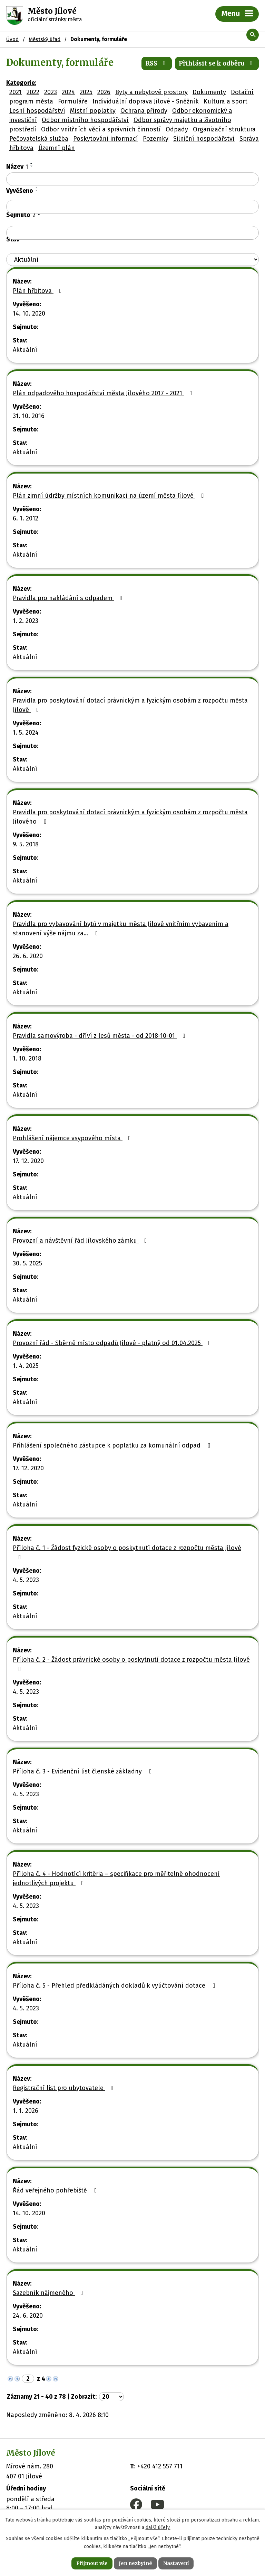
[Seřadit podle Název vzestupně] (32, 163)
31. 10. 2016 (29, 416)
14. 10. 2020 (29, 313)
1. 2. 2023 (25, 621)
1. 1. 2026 (25, 2111)
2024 (68, 92)
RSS (156, 63)
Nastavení (176, 2563)
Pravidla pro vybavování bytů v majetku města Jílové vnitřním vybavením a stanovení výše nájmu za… (120, 928)
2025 (86, 92)
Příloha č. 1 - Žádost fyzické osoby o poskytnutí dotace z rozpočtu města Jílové (127, 1552)
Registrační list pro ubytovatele (64, 2088)
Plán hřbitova (39, 291)
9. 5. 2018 (26, 844)
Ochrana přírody (143, 111)
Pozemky (155, 138)
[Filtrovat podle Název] (132, 179)
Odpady (177, 129)
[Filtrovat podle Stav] (132, 259)
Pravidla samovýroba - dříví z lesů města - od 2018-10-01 (100, 1036)
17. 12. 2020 (28, 1161)
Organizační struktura (224, 129)
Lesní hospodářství (37, 111)
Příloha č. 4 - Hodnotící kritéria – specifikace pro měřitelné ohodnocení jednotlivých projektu (116, 1878)
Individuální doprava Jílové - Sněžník (145, 101)
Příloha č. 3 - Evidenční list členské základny (84, 1771)
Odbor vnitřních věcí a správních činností (101, 129)
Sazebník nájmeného (49, 2293)
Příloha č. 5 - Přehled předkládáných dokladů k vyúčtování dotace (115, 1985)
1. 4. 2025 (26, 1366)
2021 (15, 92)
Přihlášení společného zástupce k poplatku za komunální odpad (113, 1445)
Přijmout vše (92, 2563)
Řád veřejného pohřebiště (56, 2190)
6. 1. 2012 (25, 518)
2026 (103, 92)
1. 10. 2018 (27, 1058)
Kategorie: (21, 83)
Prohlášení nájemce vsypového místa (73, 1138)
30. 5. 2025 (27, 1263)
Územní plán (56, 148)
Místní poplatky (93, 111)
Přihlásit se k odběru (217, 63)
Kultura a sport (225, 101)
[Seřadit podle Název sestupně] (32, 166)
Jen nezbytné (135, 2563)
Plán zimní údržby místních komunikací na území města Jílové (109, 495)
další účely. (158, 2528)
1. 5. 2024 (26, 732)
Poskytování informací (105, 138)
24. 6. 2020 (28, 2315)
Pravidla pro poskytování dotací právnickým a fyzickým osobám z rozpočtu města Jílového (130, 816)
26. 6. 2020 (28, 956)
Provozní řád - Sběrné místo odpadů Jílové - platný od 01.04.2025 (113, 1343)
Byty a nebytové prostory (151, 92)
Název (17, 166)
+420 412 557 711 (160, 2466)
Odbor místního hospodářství (85, 120)
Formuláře (73, 101)
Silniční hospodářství (204, 138)
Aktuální (25, 350)
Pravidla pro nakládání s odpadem (69, 598)
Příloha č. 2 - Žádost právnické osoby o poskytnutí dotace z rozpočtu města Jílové (131, 1664)
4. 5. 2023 (26, 1580)
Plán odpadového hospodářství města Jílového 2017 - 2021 (104, 393)
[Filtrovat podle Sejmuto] (132, 233)
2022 (33, 92)
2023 (50, 92)
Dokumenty (209, 92)
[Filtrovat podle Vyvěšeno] (132, 206)
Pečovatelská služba (38, 138)
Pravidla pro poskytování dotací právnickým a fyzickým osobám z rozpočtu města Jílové (130, 705)
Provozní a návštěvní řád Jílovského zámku (81, 1240)
